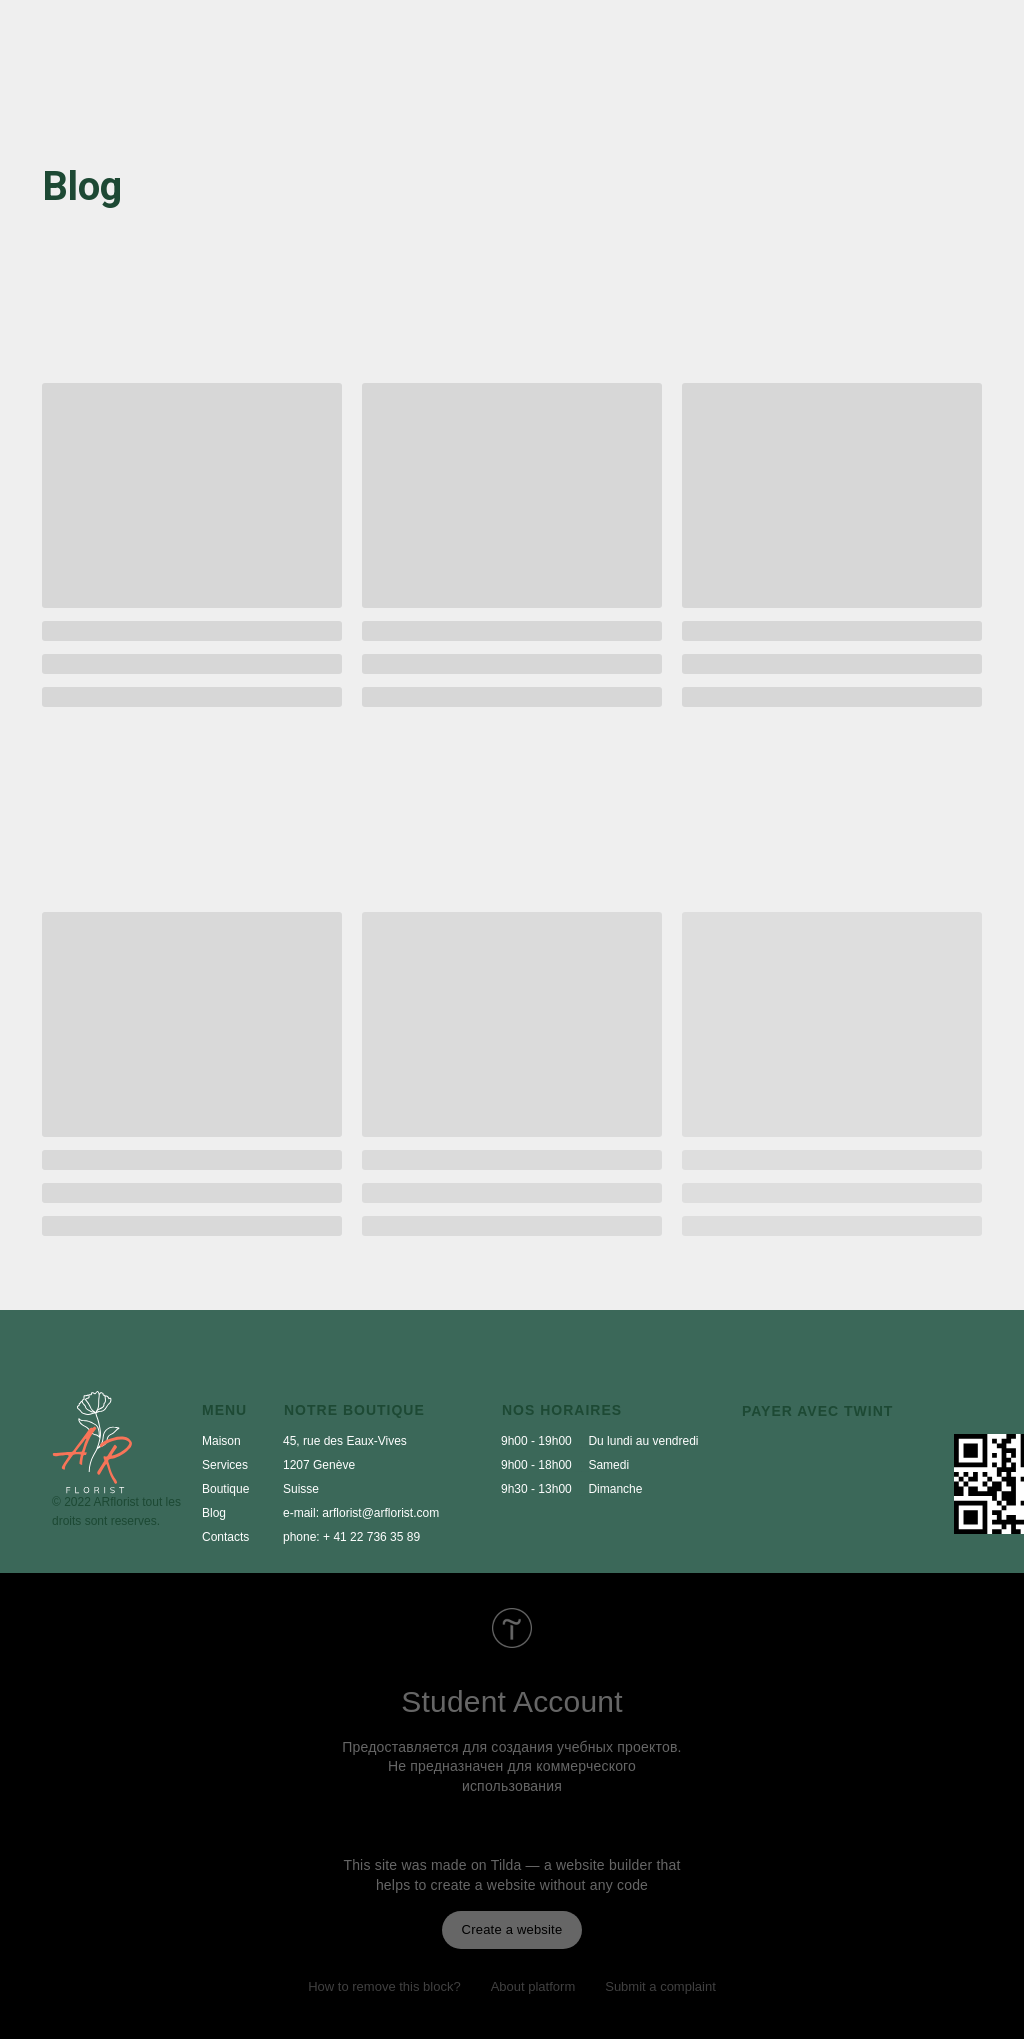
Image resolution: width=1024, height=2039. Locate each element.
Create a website (512, 1929)
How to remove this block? (384, 1986)
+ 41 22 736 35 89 (371, 1537)
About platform (533, 1986)
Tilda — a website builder (572, 1865)
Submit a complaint (660, 1986)
